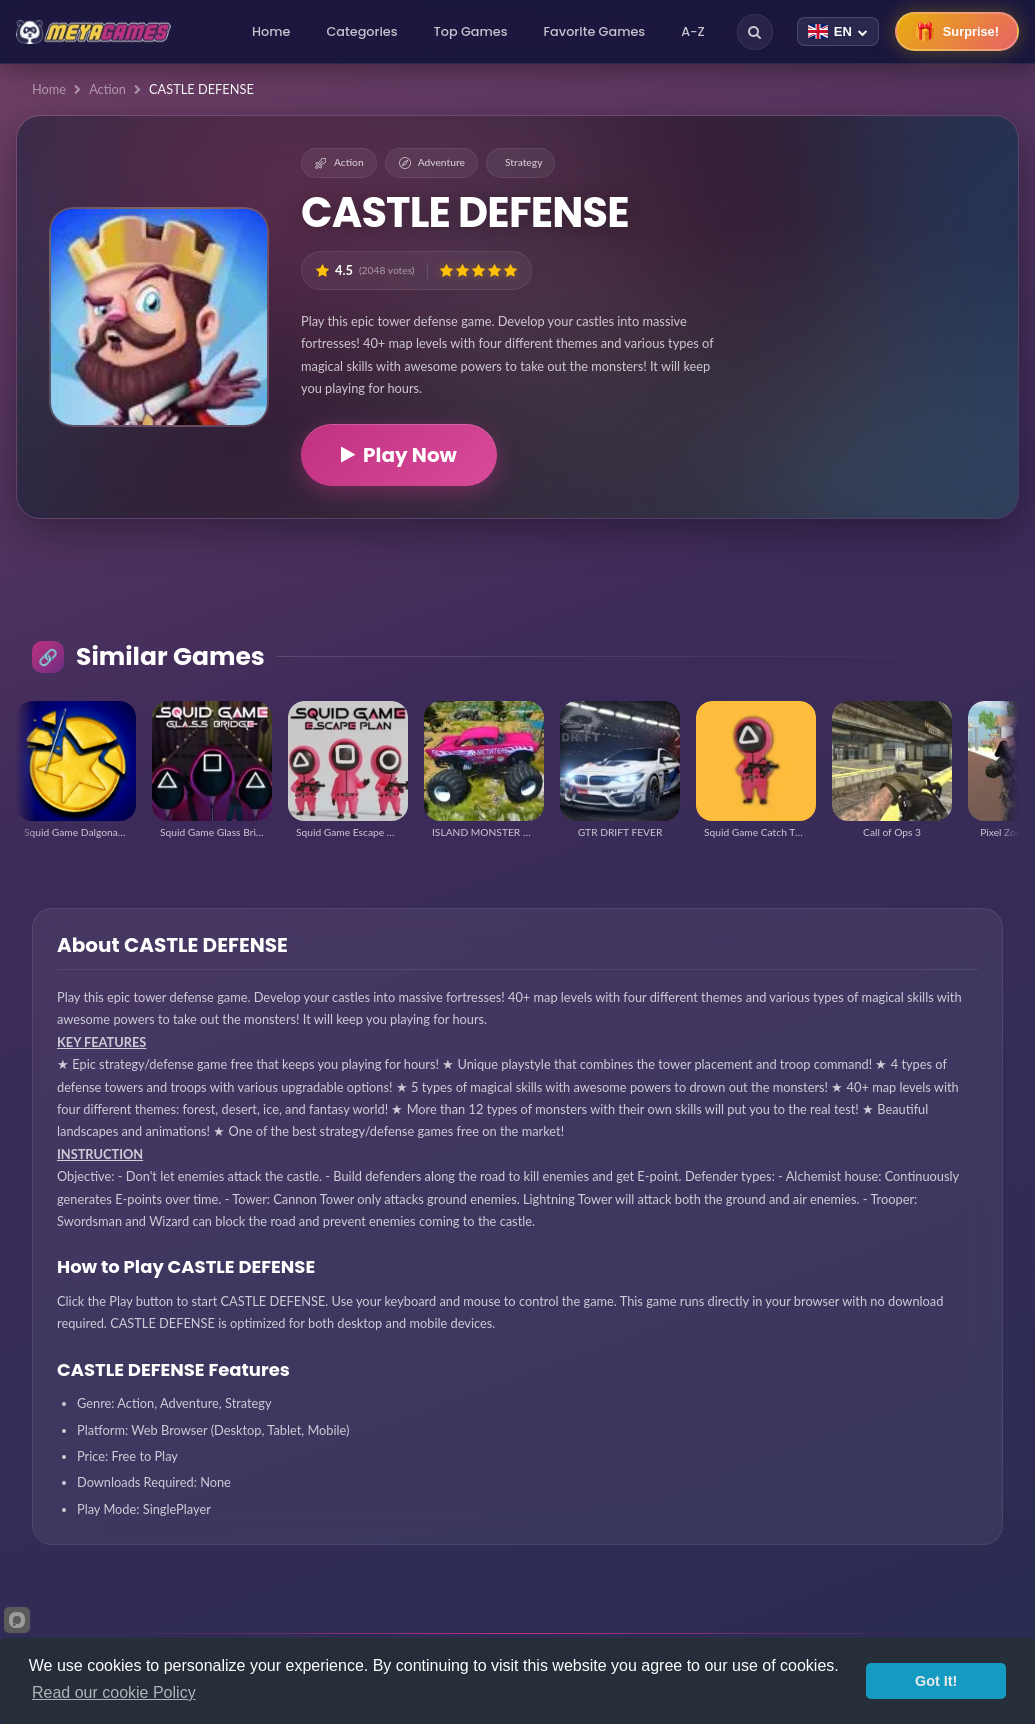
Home (271, 31)
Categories (361, 31)
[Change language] (838, 31)
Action (107, 89)
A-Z (693, 31)
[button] (446, 270)
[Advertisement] (874, 260)
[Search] (755, 32)
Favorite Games (595, 31)
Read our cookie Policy (114, 1692)
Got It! (936, 1681)
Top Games (471, 31)
